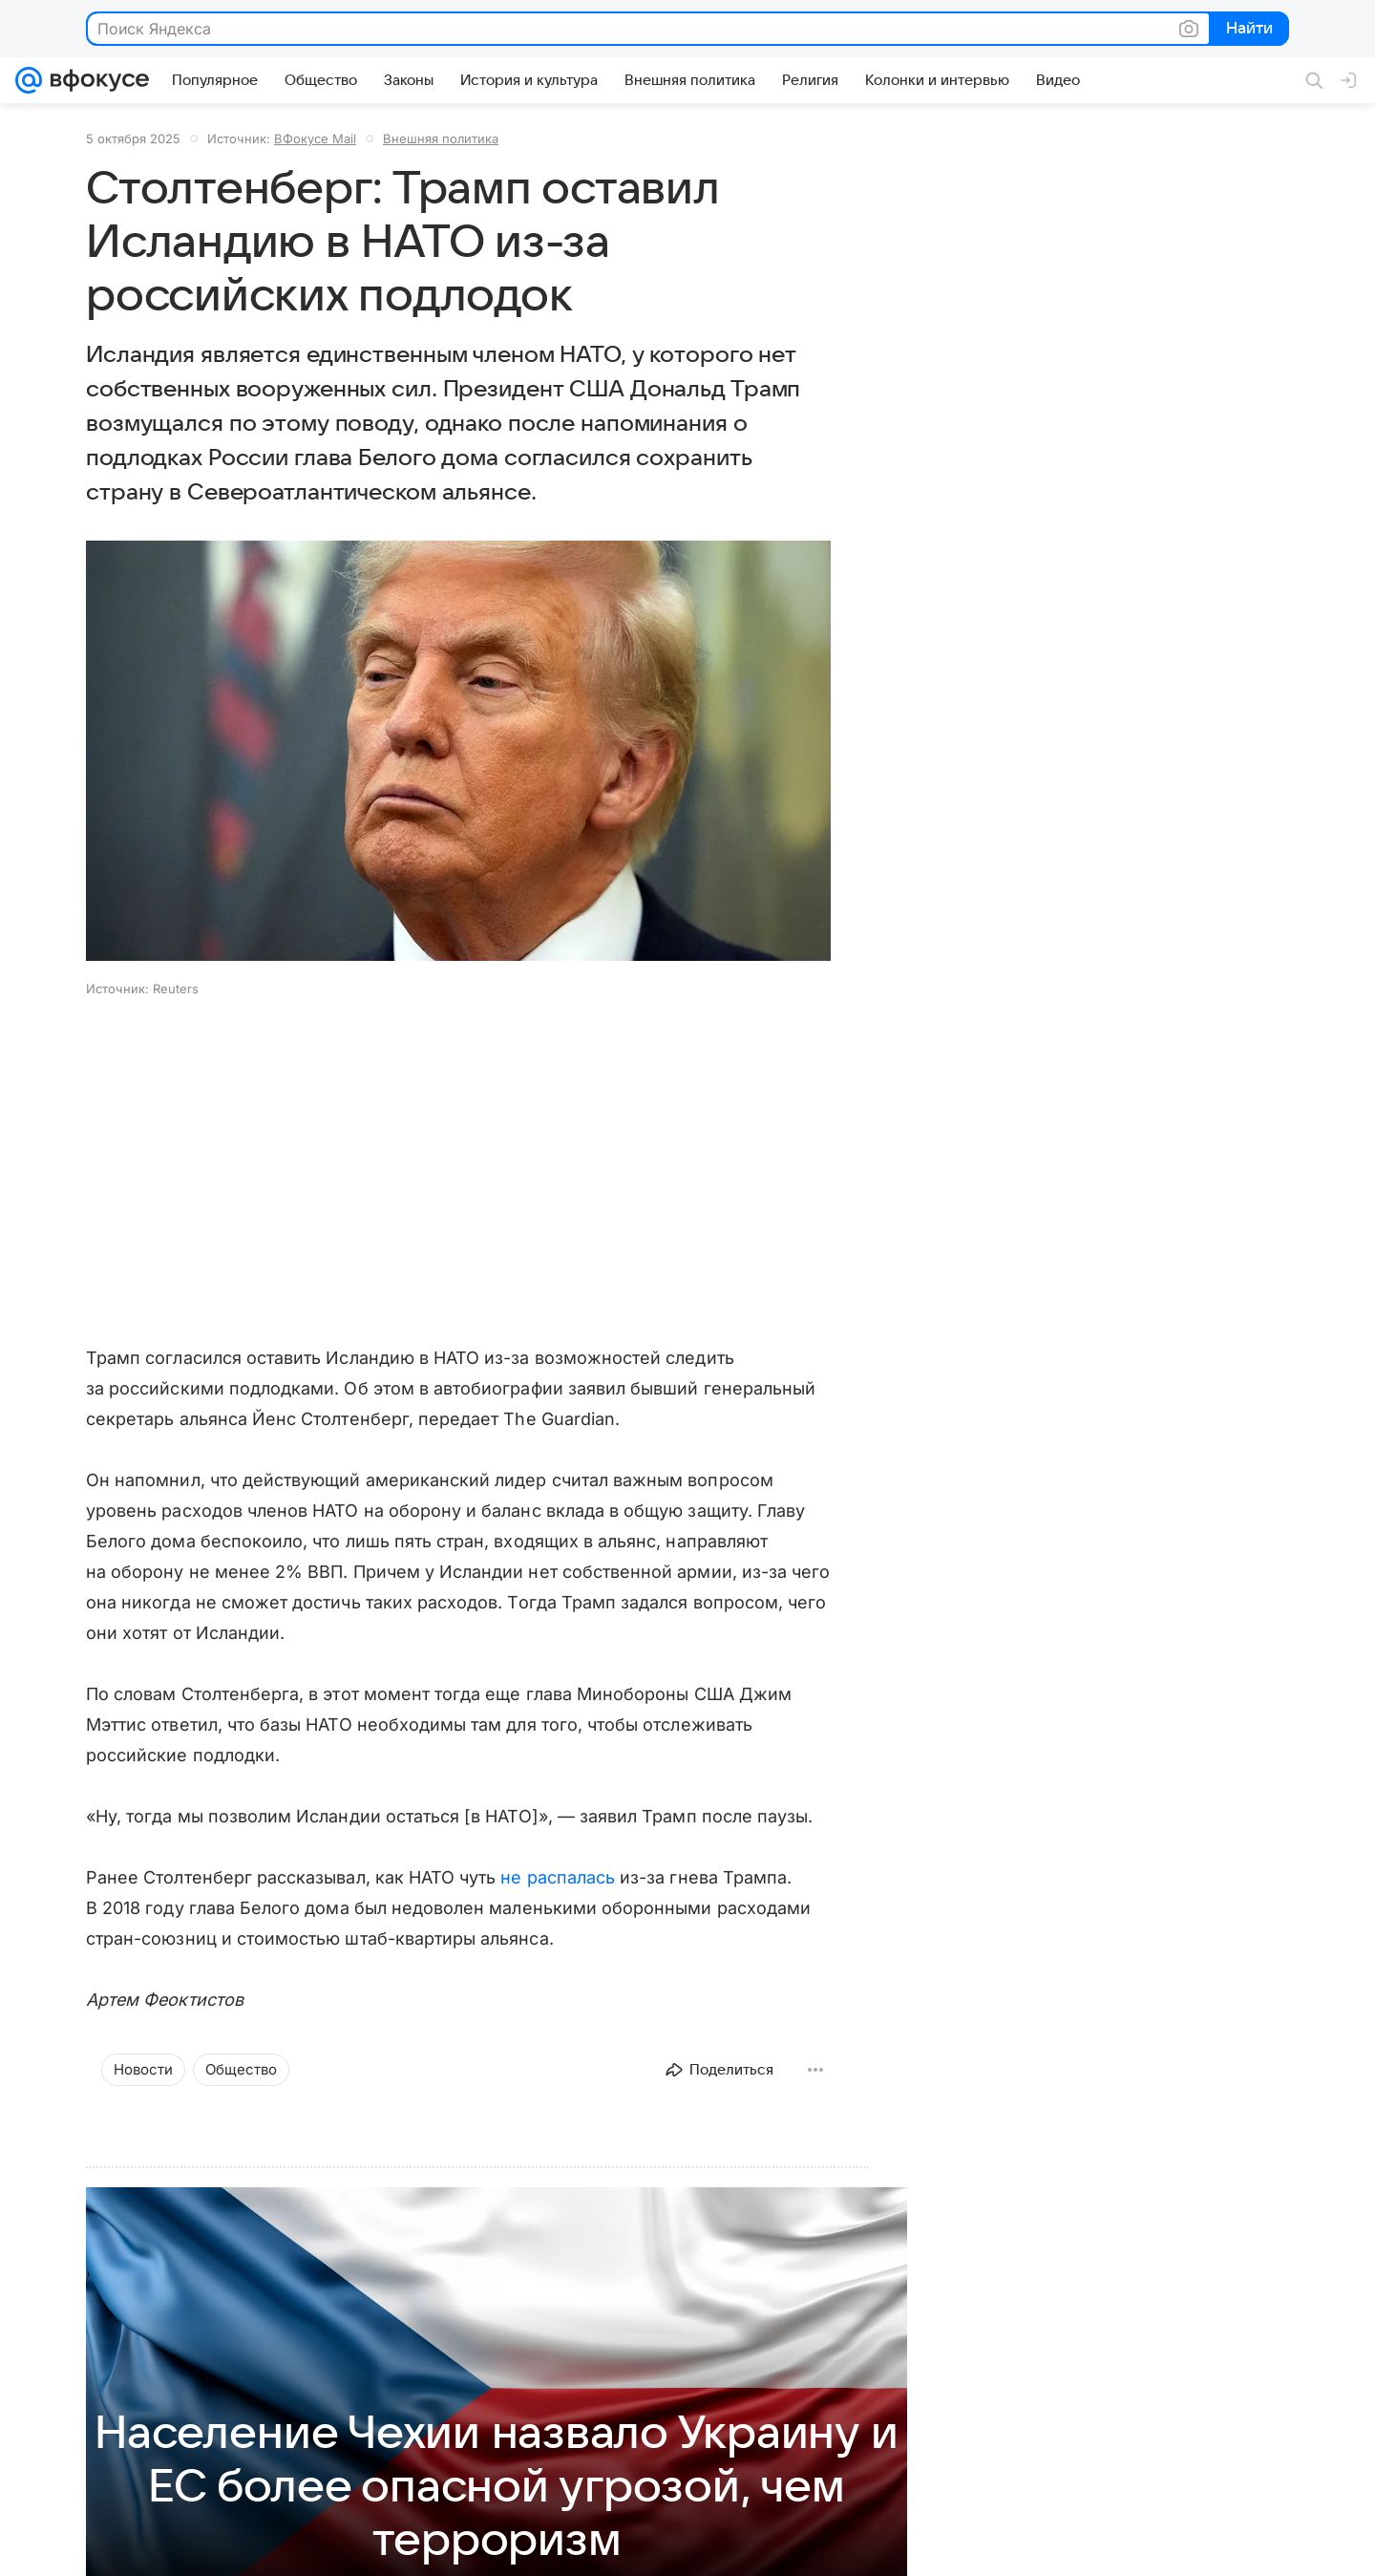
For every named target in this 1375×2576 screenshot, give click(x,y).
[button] (458, 753)
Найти (1247, 29)
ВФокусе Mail (315, 138)
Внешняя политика (440, 138)
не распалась (557, 1877)
